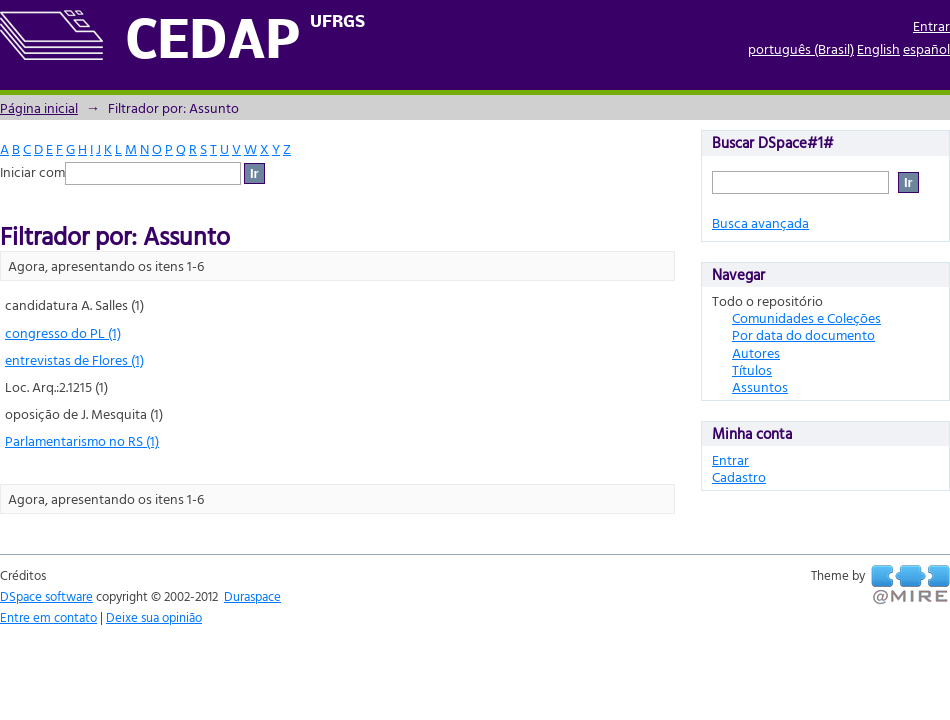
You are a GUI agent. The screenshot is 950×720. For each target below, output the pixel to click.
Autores (756, 352)
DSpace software (46, 596)
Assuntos (760, 386)
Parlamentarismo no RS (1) (82, 440)
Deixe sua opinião (154, 617)
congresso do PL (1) (63, 332)
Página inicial (39, 107)
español (926, 48)
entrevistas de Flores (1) (74, 359)
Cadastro (739, 476)
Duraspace (252, 596)
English (878, 48)
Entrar (931, 25)
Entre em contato (48, 617)
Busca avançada (760, 222)
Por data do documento (803, 334)
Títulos (752, 369)
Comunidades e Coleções (806, 317)
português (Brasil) (801, 48)
